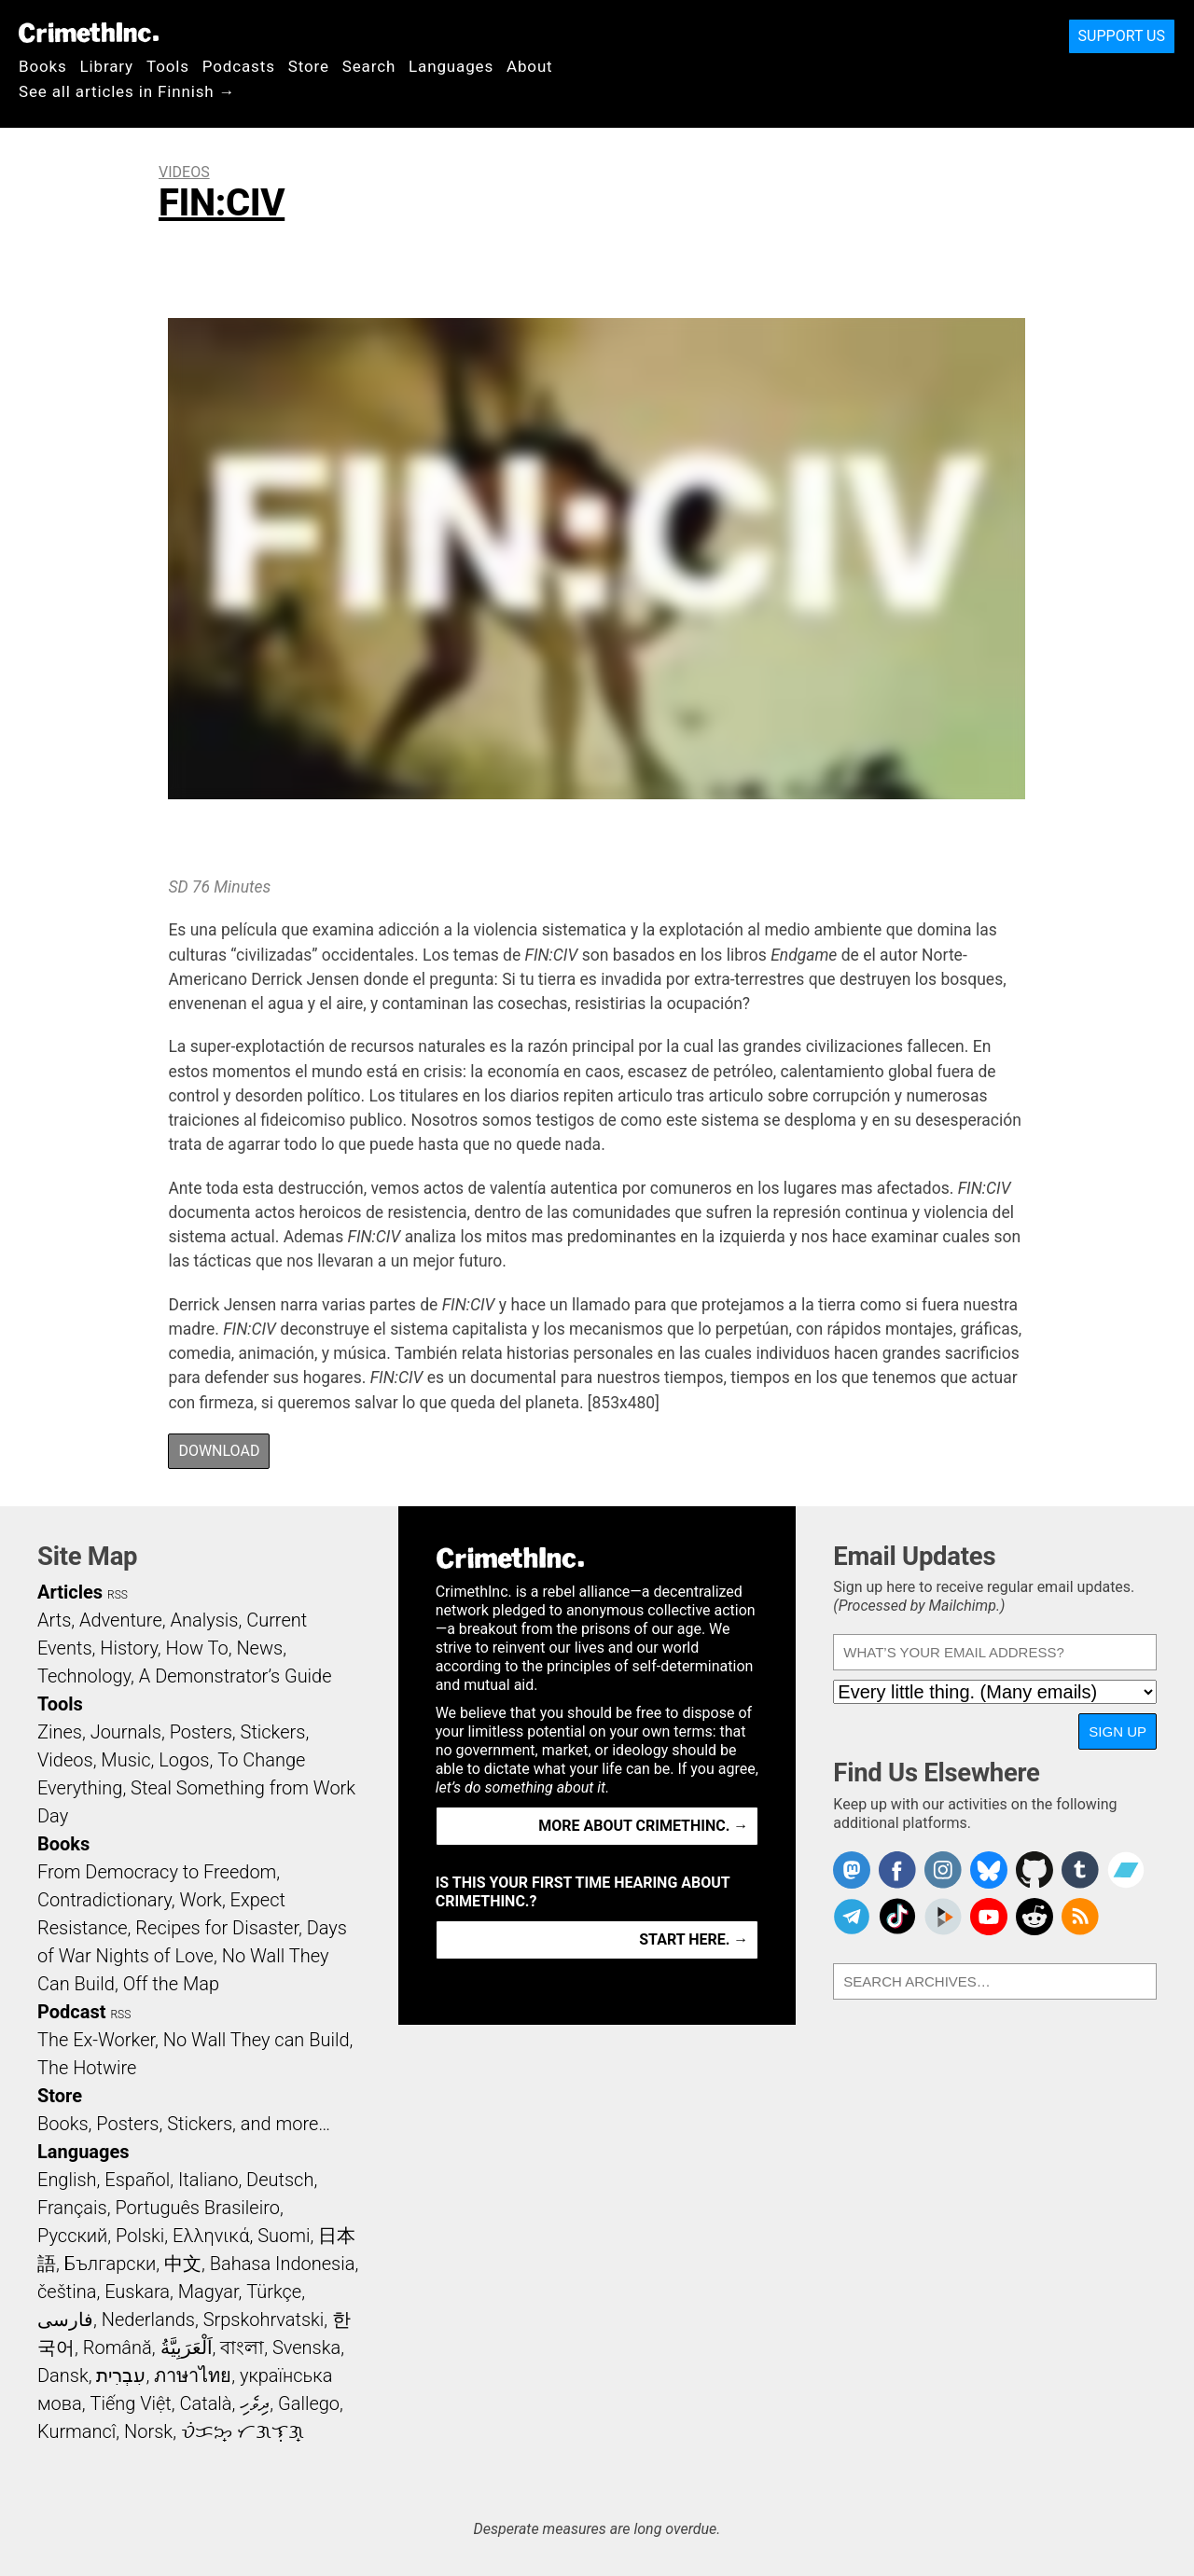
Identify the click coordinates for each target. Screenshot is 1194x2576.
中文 (182, 2263)
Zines (59, 1732)
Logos (184, 1760)
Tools (167, 66)
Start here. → (693, 1939)
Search (369, 66)
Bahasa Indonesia (282, 2263)
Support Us (1121, 36)
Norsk (148, 2431)
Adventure (120, 1620)
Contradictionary (104, 1900)
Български (110, 2263)
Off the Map (171, 1984)
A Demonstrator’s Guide (235, 1676)
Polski (140, 2235)
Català (206, 2403)
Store (308, 66)
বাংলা (242, 2347)
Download (218, 1451)
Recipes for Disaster (216, 1928)
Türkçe (273, 2291)
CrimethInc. (89, 33)
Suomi (283, 2235)
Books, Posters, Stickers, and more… (183, 2123)
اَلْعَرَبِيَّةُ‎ (186, 2347)
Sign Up (1117, 1731)
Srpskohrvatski (264, 2319)
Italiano (208, 2179)
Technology (84, 1676)
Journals (125, 1732)
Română (117, 2347)
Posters (201, 1732)
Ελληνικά (211, 2235)
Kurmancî (76, 2431)
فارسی (65, 2319)
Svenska (306, 2347)
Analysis (204, 1620)
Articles (70, 1592)
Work (201, 1900)
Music (125, 1760)
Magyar (208, 2291)
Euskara (137, 2291)
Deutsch (279, 2179)
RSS (117, 1594)
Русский (72, 2235)
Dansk (63, 2375)
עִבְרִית (121, 2375)
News (259, 1648)
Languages (451, 66)
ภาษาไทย (192, 2375)
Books (43, 66)
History (129, 1648)
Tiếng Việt (130, 2403)
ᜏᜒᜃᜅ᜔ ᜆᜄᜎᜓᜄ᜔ (242, 2431)
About (530, 66)
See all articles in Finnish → (127, 91)
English (67, 2179)
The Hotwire (86, 2068)
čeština (66, 2291)
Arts (54, 1620)
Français (72, 2207)
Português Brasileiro (197, 2207)
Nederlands (148, 2319)
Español (137, 2179)
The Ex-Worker (96, 2040)
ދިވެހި (255, 2403)
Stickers (273, 1732)
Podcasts (238, 66)
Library (106, 66)
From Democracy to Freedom (156, 1872)
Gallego (309, 2403)
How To (197, 1648)
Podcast (71, 2012)
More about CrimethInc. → (643, 1826)
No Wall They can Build (256, 2040)
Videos (184, 172)
